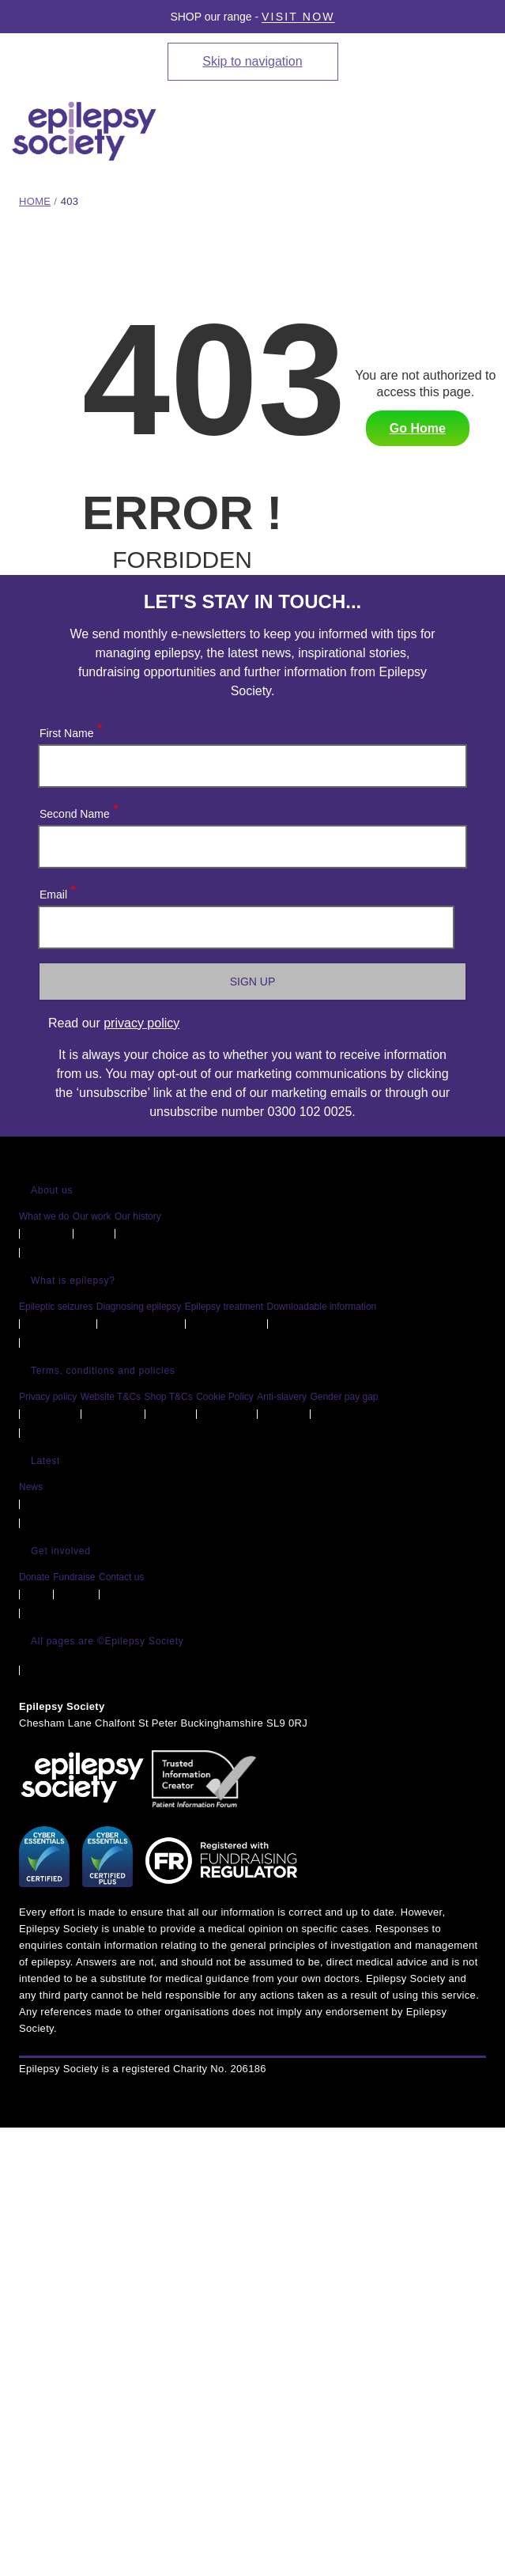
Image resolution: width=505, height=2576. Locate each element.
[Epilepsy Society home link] (85, 131)
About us (52, 1190)
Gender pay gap (344, 1396)
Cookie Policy (225, 1396)
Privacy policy (48, 1396)
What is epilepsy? (73, 1280)
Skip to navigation (252, 61)
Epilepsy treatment (224, 1306)
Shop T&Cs (169, 1396)
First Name (70, 730)
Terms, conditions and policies (103, 1370)
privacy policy (141, 1023)
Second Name (78, 810)
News (31, 1486)
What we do (44, 1216)
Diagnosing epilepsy (138, 1306)
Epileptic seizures (55, 1306)
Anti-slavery (282, 1396)
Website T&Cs (111, 1396)
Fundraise (74, 1577)
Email (57, 891)
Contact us (121, 1577)
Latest (45, 1460)
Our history (138, 1216)
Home (35, 201)
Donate (34, 1577)
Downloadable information (322, 1306)
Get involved (61, 1551)
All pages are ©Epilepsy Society (107, 1641)
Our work (92, 1216)
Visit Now (298, 16)
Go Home (418, 428)
